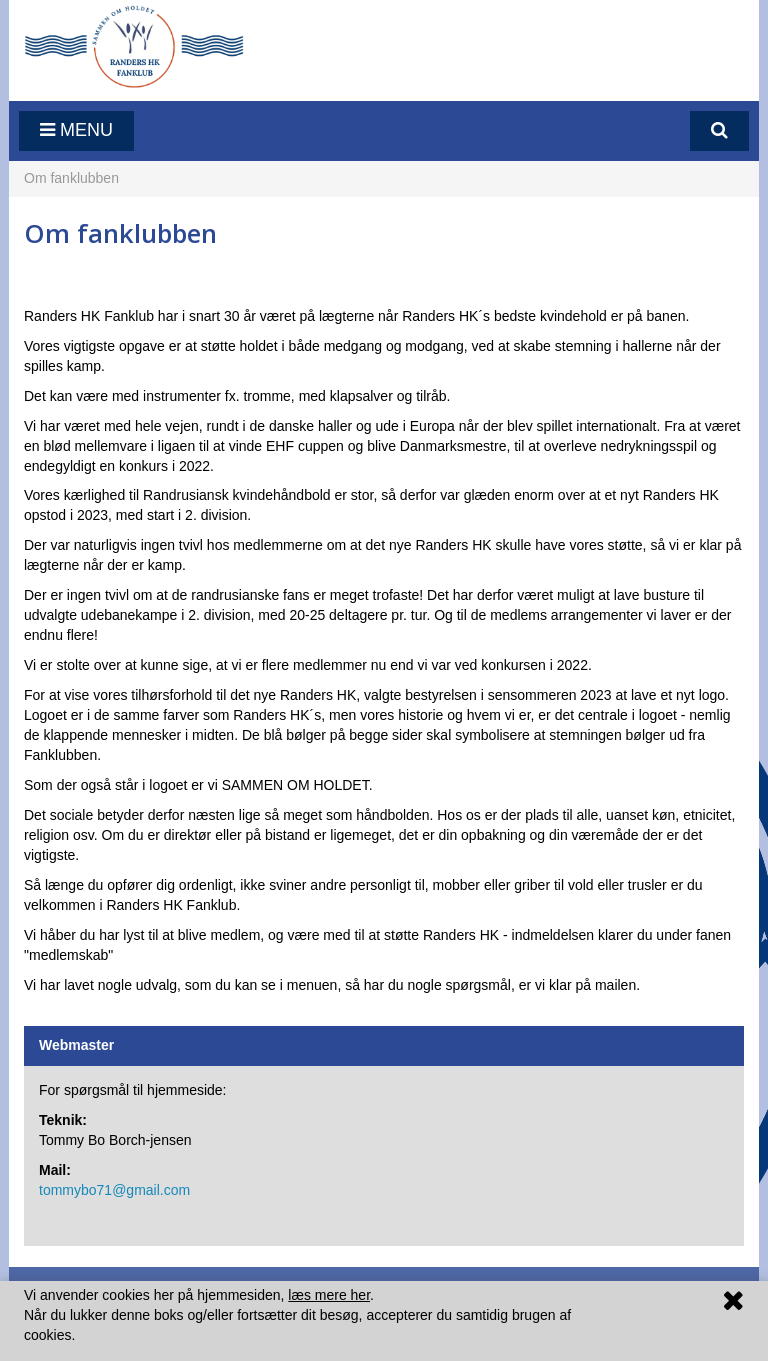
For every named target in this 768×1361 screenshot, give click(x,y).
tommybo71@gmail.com (114, 1190)
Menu (76, 130)
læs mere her (329, 1295)
